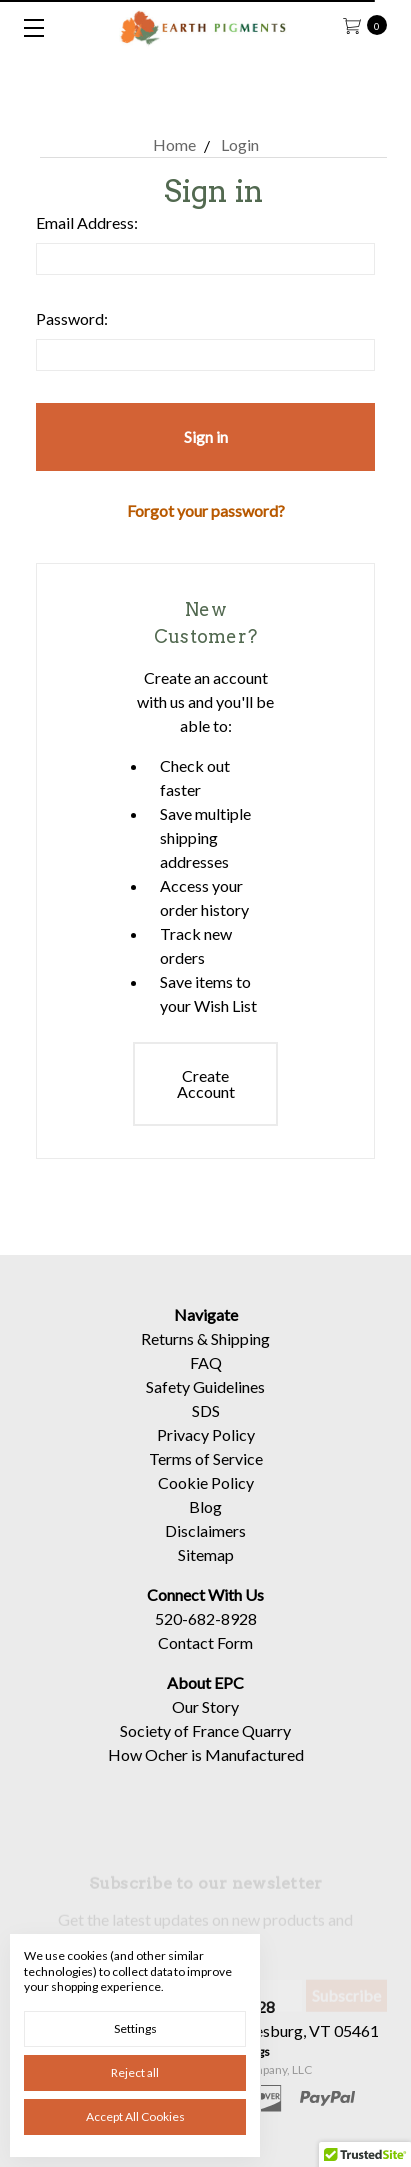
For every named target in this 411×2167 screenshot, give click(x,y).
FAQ (206, 1381)
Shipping (240, 1357)
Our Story (205, 1725)
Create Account (206, 1083)
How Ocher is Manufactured (206, 1773)
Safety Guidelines (205, 1405)
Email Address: (87, 222)
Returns (167, 1357)
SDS (206, 1429)
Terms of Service (206, 1477)
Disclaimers (205, 1549)
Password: (72, 318)
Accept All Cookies (135, 2116)
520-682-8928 (206, 1637)
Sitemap (206, 1573)
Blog (205, 1525)
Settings (135, 2028)
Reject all (135, 2072)
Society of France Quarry (205, 1749)
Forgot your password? (206, 510)
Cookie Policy (206, 1501)
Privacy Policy (206, 1453)
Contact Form (205, 1661)
